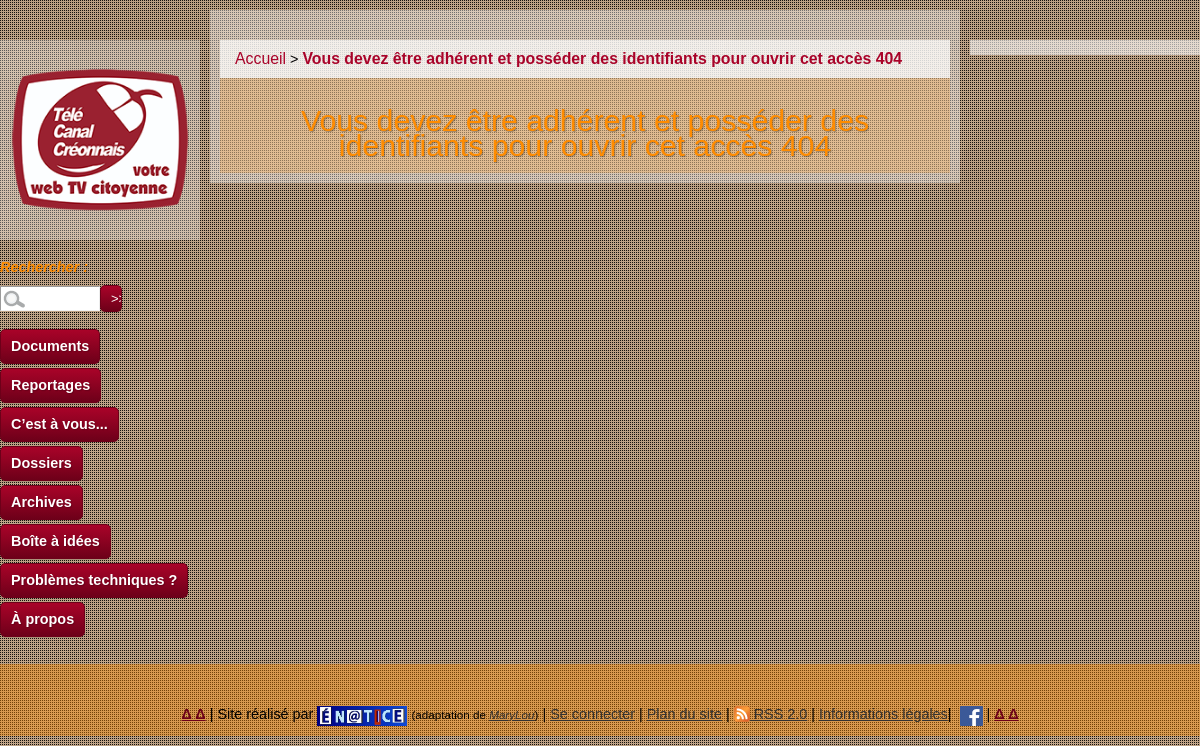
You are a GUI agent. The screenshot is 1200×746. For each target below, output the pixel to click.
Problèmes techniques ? (94, 580)
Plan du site (684, 714)
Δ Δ (194, 714)
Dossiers (41, 463)
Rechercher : (44, 270)
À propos (42, 619)
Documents (50, 346)
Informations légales (883, 714)
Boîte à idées (55, 541)
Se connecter (592, 714)
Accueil (260, 58)
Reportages (50, 385)
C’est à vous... (59, 424)
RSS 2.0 (771, 714)
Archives (41, 502)
